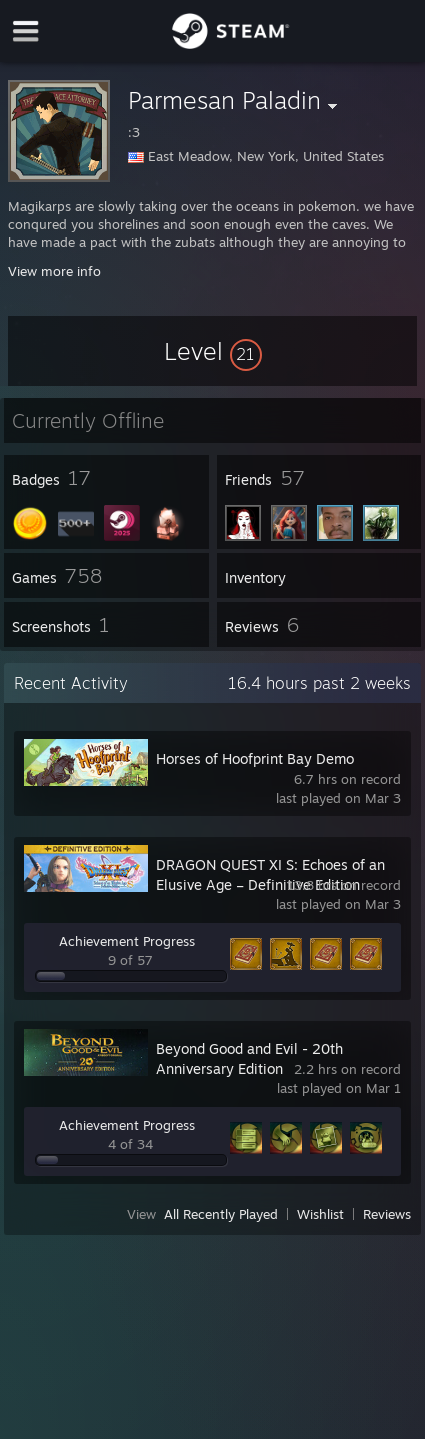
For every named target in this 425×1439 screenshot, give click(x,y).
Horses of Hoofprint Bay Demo (255, 758)
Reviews (387, 1214)
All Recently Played (221, 1214)
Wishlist (320, 1214)
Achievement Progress (127, 941)
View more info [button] (54, 271)
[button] (213, 351)
